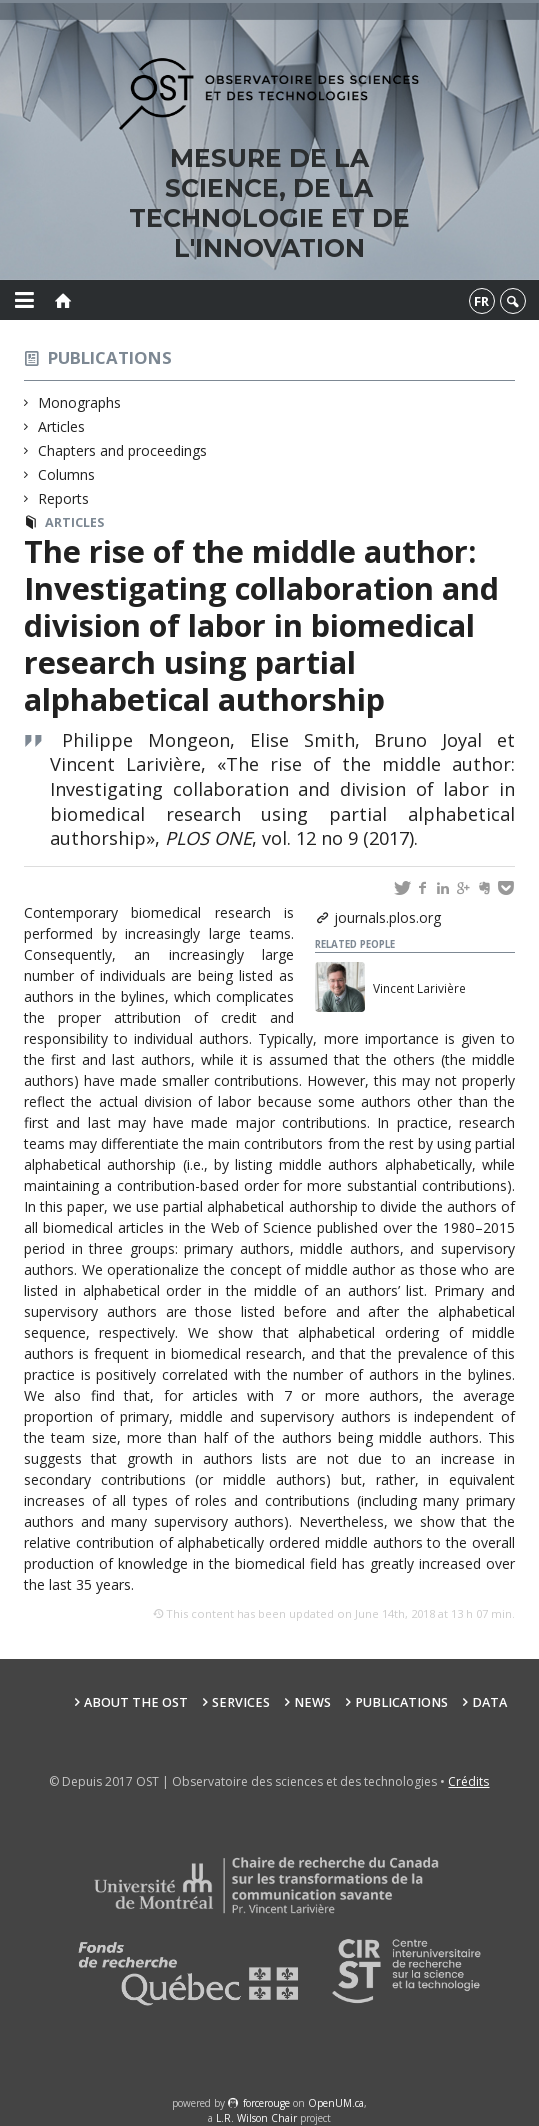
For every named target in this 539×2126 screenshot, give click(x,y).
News (312, 1702)
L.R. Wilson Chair (256, 2118)
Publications (110, 357)
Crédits (468, 1781)
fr (481, 301)
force (266, 2103)
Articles (62, 426)
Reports (64, 498)
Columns (67, 474)
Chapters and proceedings (123, 450)
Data (489, 1702)
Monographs (80, 402)
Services (241, 1702)
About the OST (136, 1702)
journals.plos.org (387, 917)
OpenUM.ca (336, 2103)
